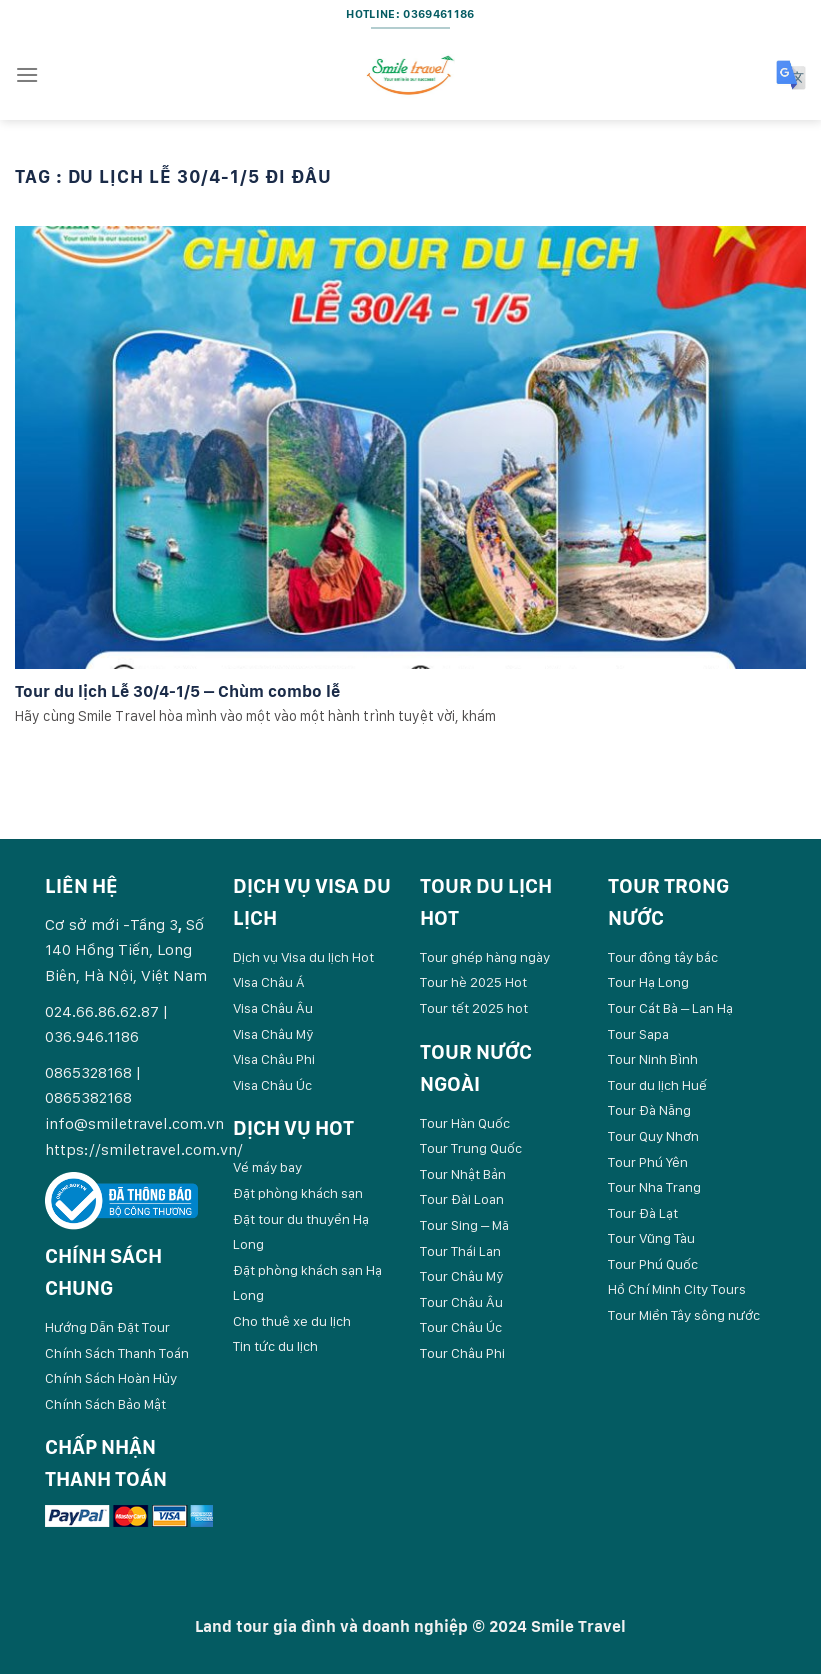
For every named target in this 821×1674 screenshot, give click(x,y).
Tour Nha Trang (654, 1187)
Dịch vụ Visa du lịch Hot (303, 957)
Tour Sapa (638, 1034)
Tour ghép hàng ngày (485, 957)
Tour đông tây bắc (663, 957)
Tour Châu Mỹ (462, 1276)
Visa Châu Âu (273, 1008)
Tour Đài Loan (462, 1199)
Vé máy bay (267, 1167)
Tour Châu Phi (462, 1353)
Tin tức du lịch (275, 1346)
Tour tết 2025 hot (474, 1008)
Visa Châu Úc (272, 1085)
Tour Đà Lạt (643, 1213)
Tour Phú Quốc (653, 1264)
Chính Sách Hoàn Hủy (111, 1378)
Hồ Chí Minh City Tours (677, 1289)
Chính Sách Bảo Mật (105, 1404)
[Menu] (27, 74)
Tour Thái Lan (460, 1251)
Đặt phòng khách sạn (298, 1193)
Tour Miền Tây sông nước (684, 1315)
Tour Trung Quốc (471, 1148)
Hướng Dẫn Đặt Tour (107, 1327)
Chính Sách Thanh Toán (117, 1353)
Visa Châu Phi (274, 1059)
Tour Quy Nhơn (653, 1136)
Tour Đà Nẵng (649, 1110)
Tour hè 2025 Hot (473, 982)
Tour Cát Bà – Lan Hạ (670, 1008)
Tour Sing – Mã (464, 1225)
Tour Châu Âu (461, 1302)
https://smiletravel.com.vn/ (144, 1149)
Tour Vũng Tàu (651, 1238)
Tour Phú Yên (648, 1162)
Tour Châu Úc (461, 1327)
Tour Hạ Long (648, 982)
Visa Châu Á (269, 982)
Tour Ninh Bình (653, 1059)
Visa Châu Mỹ (273, 1034)
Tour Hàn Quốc (465, 1123)
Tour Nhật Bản (463, 1174)
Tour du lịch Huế (657, 1085)
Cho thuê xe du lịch (292, 1321)
